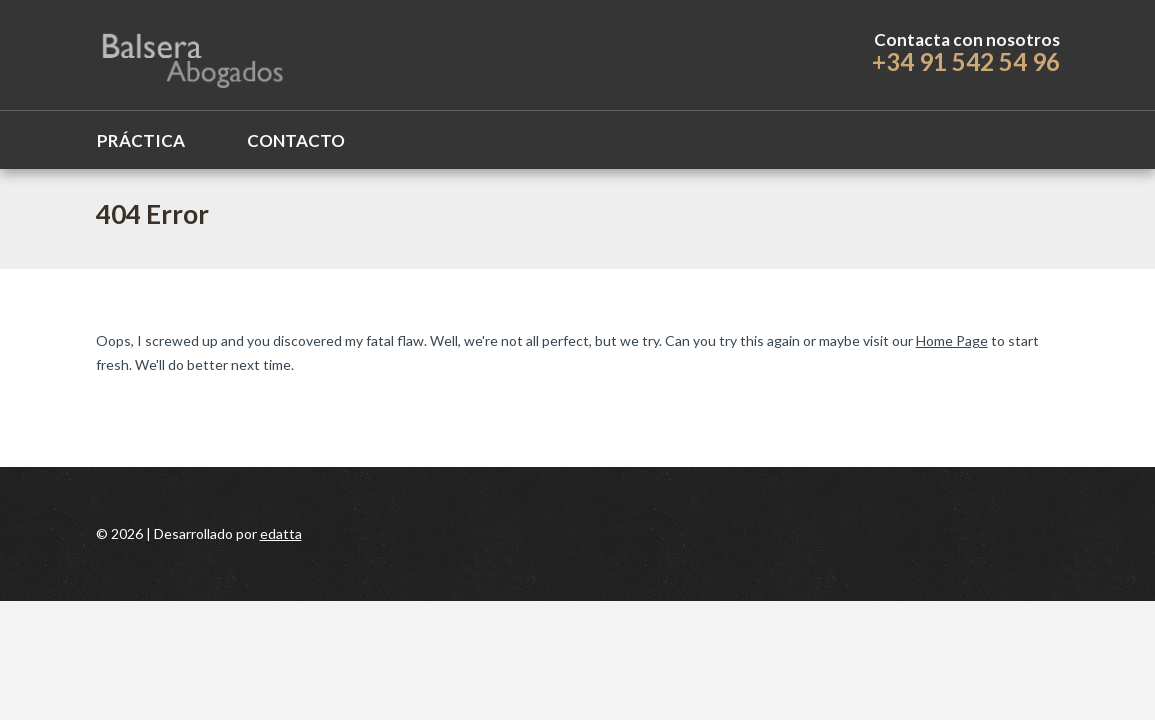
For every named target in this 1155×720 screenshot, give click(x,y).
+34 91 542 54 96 (966, 61)
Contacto (296, 140)
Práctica (141, 140)
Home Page (952, 340)
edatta (281, 533)
